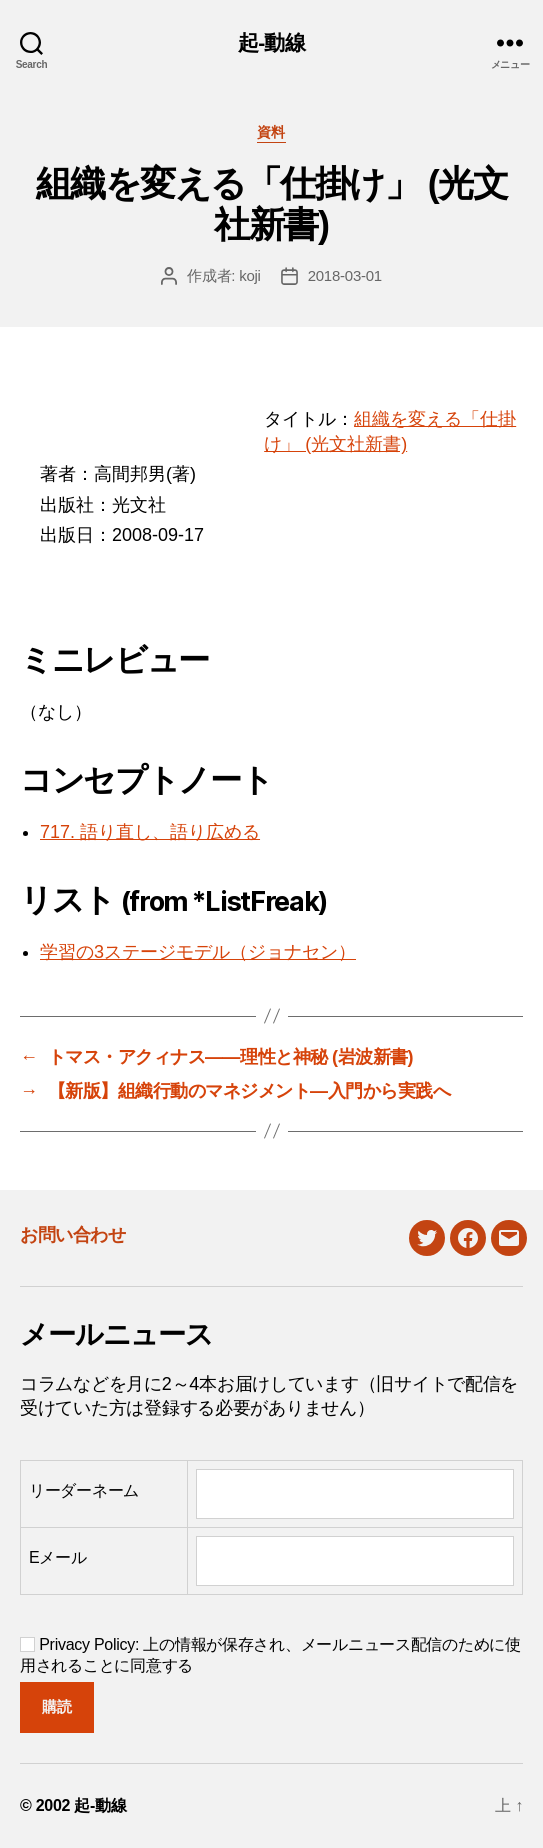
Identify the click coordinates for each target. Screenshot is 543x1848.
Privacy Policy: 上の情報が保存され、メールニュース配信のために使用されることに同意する (270, 1655)
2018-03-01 (345, 275)
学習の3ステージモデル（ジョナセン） (198, 952)
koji (250, 275)
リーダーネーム (84, 1490)
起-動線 (271, 42)
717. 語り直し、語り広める (150, 832)
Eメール (58, 1557)
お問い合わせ (72, 1235)
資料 (271, 132)
